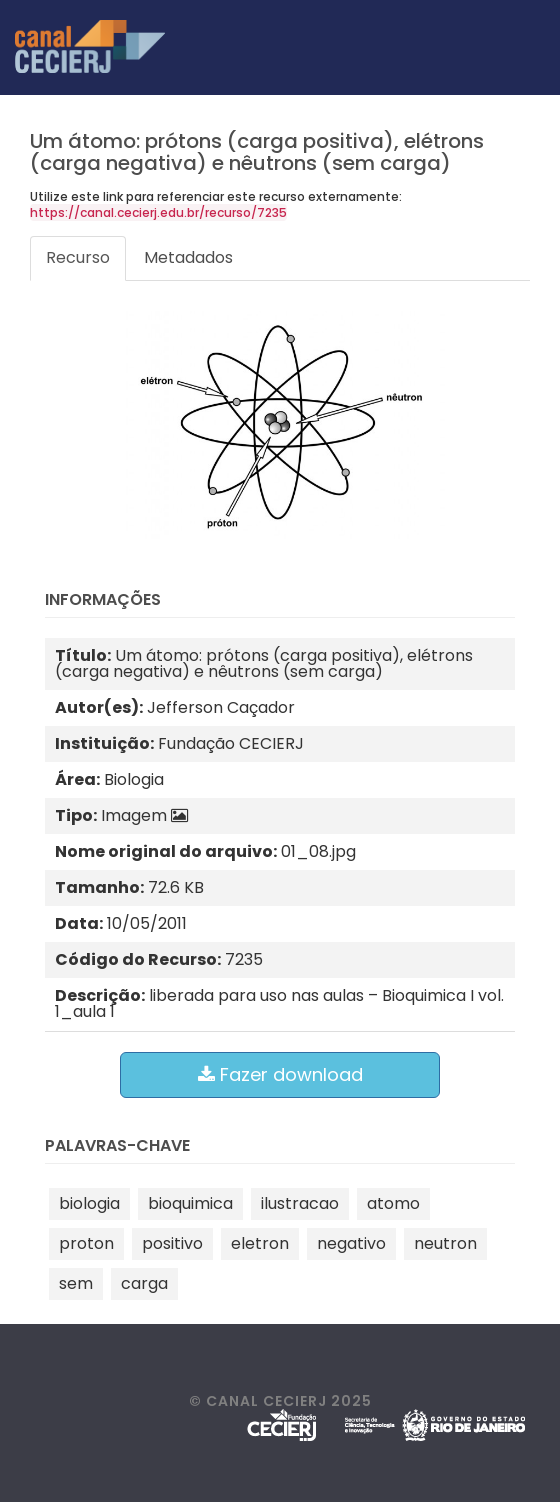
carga (144, 1283)
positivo (172, 1243)
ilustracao (300, 1203)
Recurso (78, 257)
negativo (351, 1243)
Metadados (188, 257)
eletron (260, 1243)
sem (76, 1283)
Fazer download (280, 1074)
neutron (445, 1243)
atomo (393, 1203)
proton (86, 1243)
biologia (89, 1203)
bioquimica (190, 1203)
